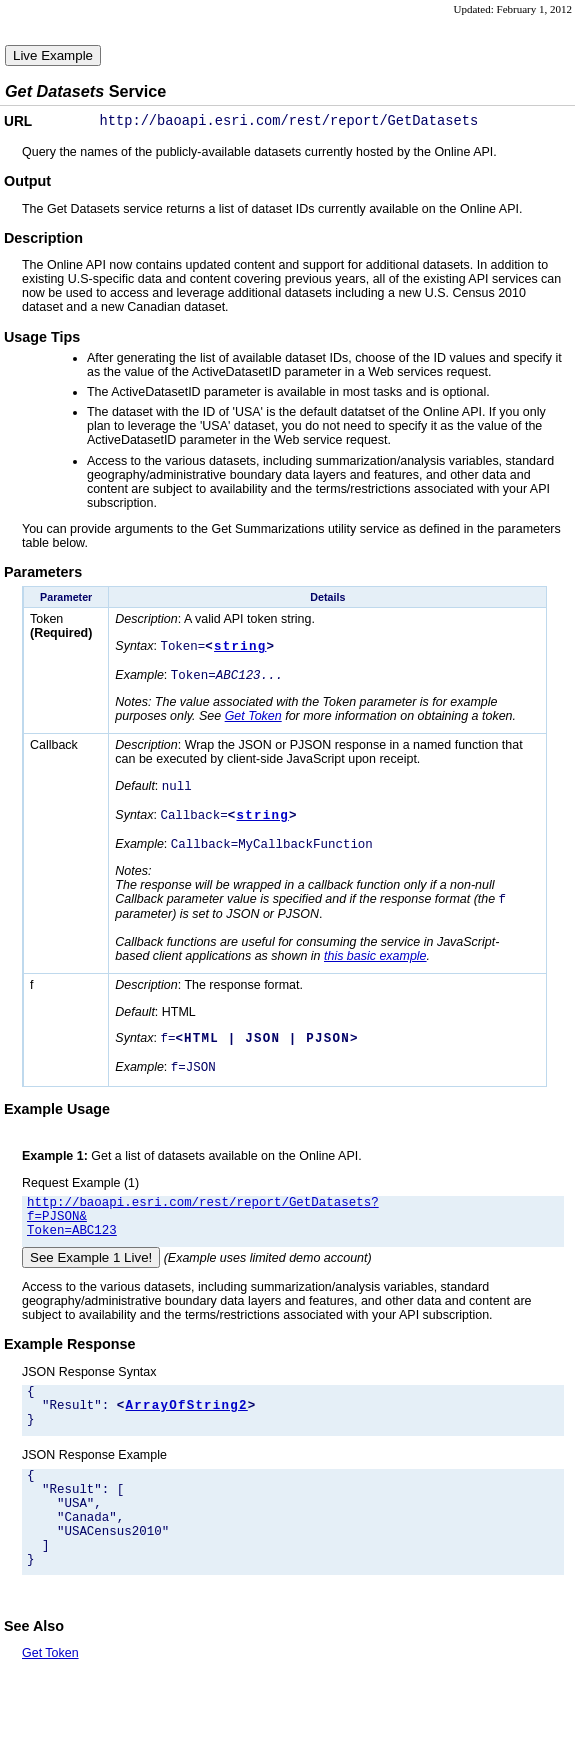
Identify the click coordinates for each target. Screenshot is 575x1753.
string (240, 651)
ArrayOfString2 (187, 1439)
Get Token (253, 724)
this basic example (375, 972)
